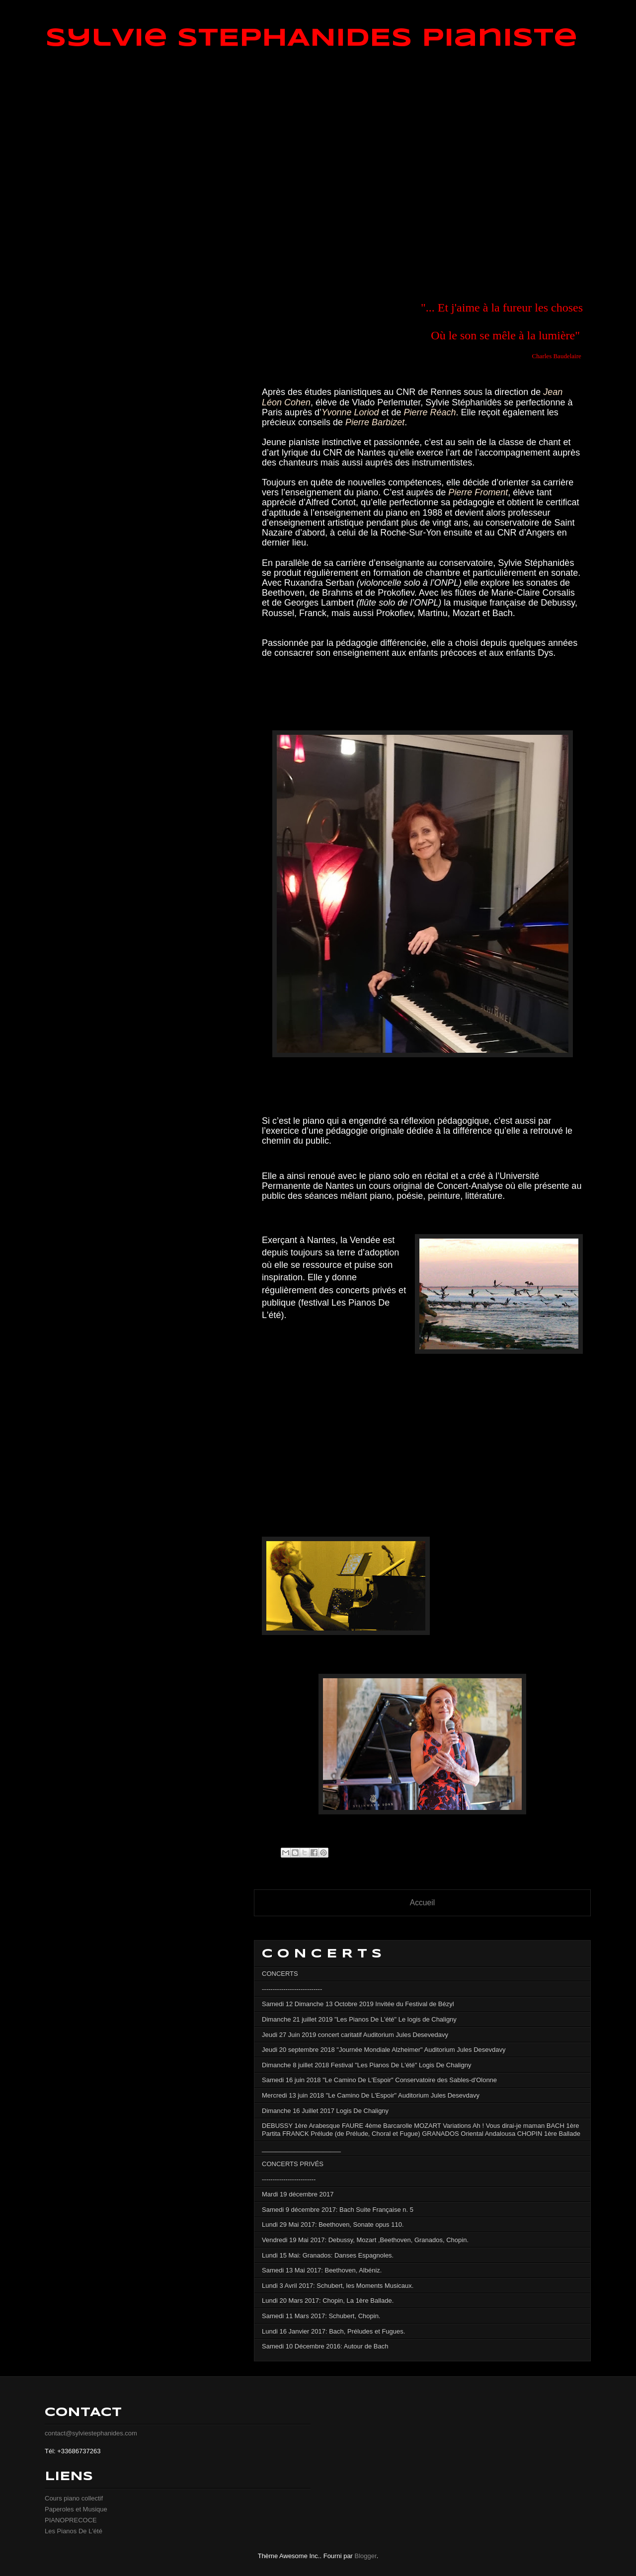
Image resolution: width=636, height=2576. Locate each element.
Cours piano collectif (74, 2498)
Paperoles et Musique (76, 2509)
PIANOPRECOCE (71, 2520)
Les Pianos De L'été (73, 2531)
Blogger (366, 2556)
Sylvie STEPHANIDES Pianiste (311, 39)
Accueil (422, 1902)
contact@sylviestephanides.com (91, 2433)
